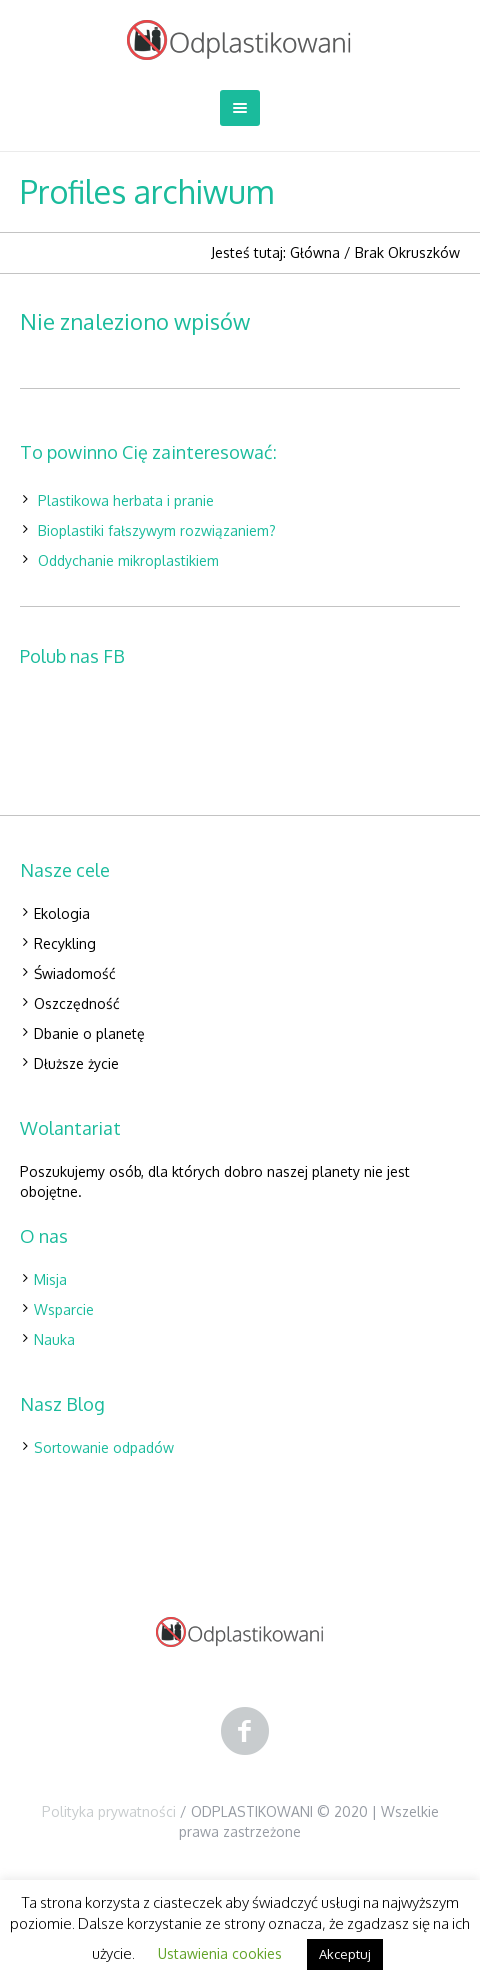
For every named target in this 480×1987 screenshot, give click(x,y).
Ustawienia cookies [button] (220, 1953)
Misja (50, 1279)
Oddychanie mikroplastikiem (128, 560)
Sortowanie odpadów (104, 1447)
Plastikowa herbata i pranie (126, 500)
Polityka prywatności (109, 1811)
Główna (315, 252)
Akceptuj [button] (345, 1954)
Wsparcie (64, 1309)
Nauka (54, 1339)
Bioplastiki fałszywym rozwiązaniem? (157, 530)
